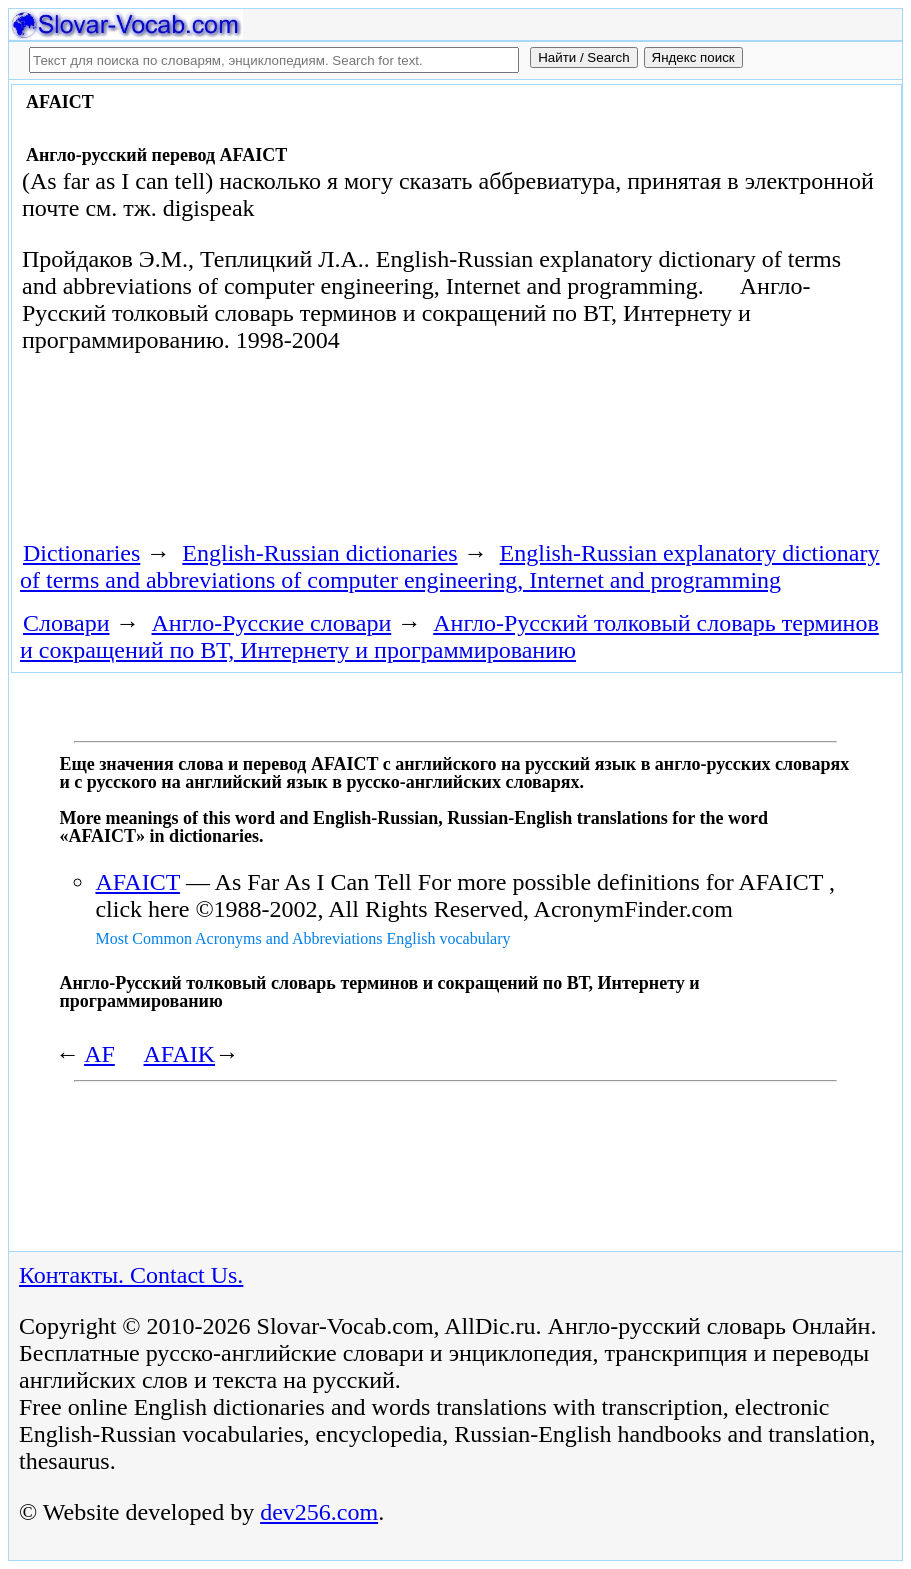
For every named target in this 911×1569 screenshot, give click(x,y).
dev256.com (319, 1512)
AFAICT (137, 882)
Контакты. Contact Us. (131, 1275)
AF (99, 1054)
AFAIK (180, 1054)
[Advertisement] (376, 454)
